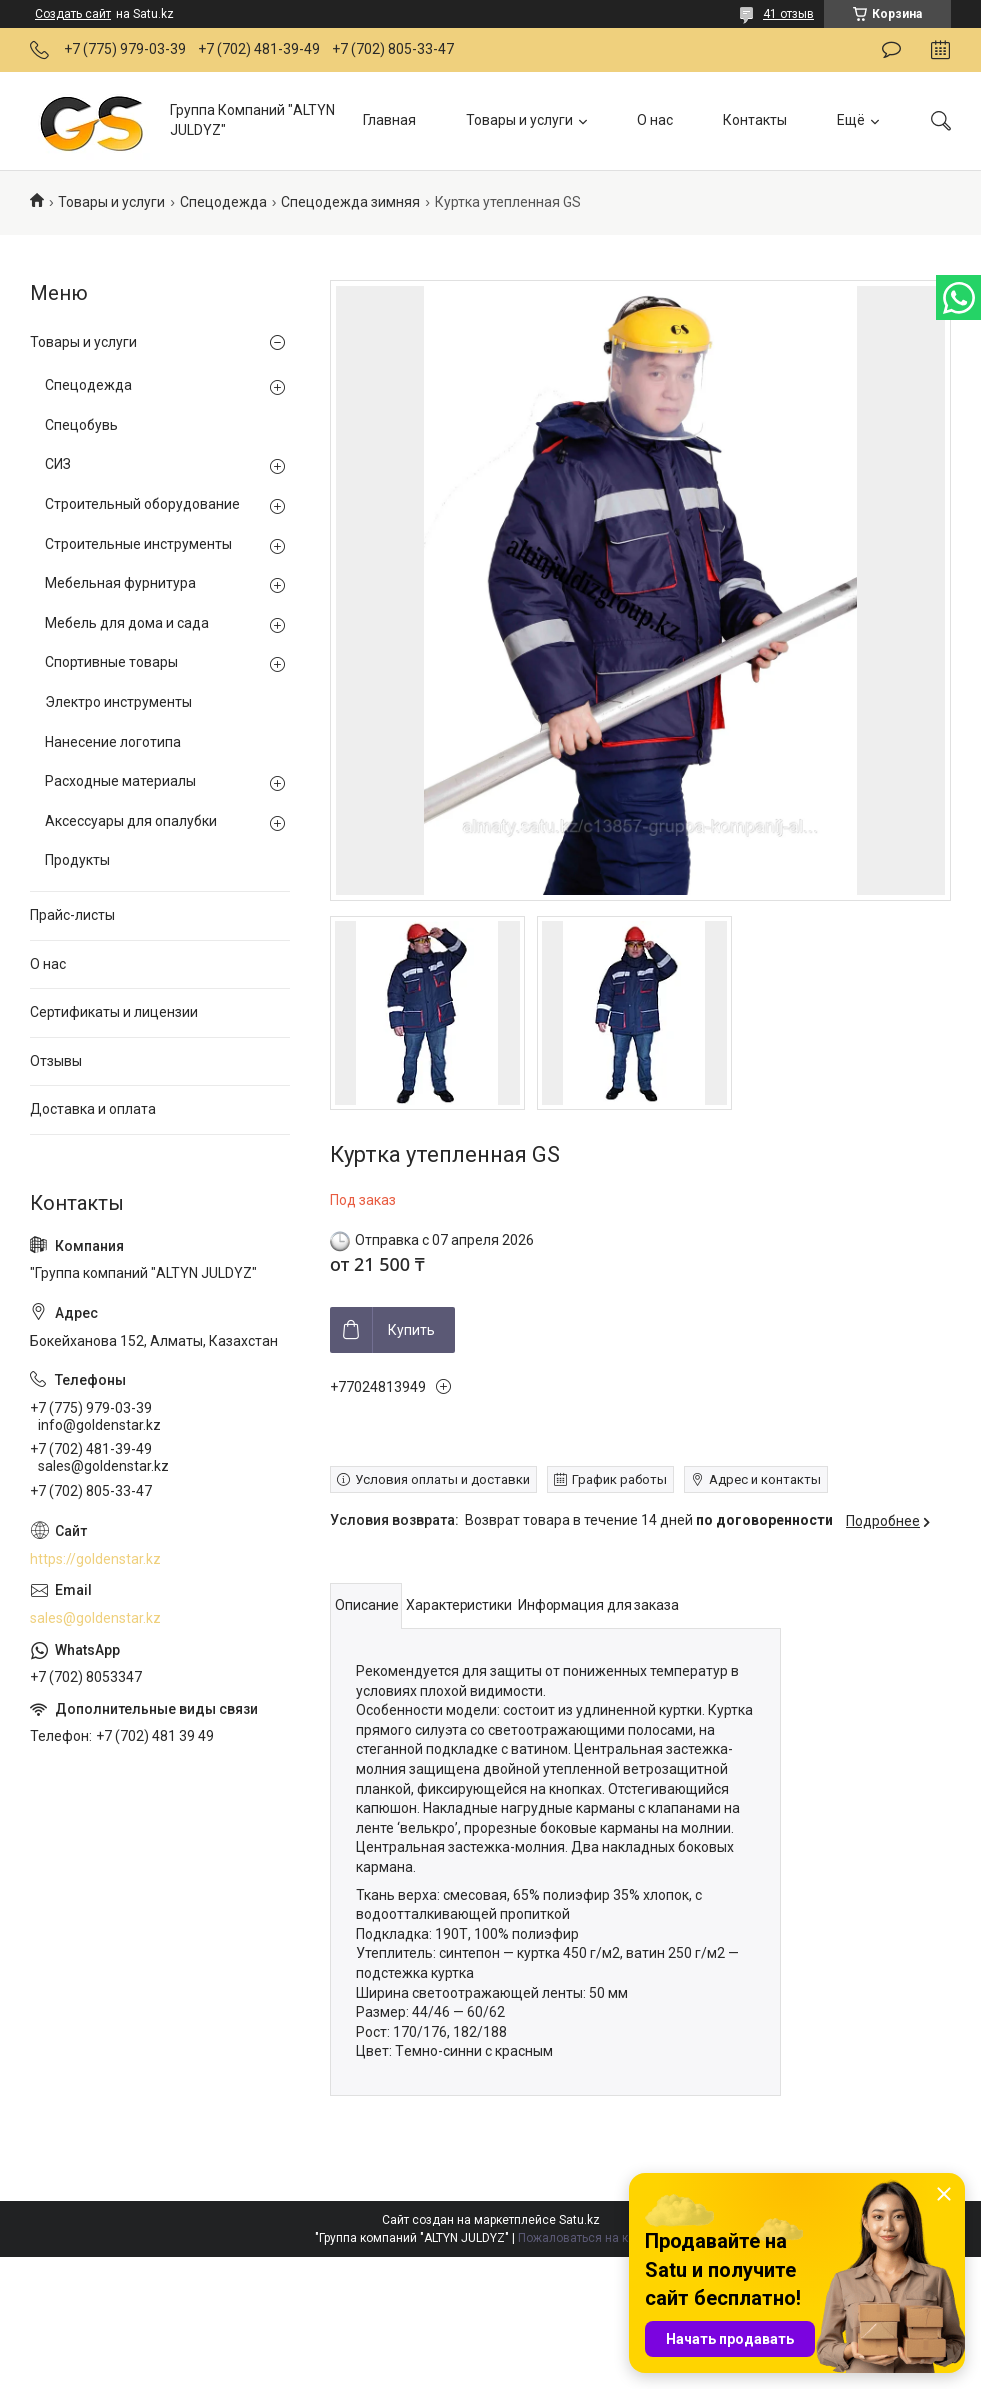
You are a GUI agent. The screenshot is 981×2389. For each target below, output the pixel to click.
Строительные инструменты (138, 544)
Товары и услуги (519, 120)
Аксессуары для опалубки (131, 821)
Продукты (77, 860)
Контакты (755, 120)
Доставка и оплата (93, 1109)
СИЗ (58, 464)
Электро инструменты (118, 702)
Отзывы (56, 1061)
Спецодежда (223, 202)
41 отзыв (788, 14)
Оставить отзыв (891, 50)
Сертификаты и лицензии (114, 1012)
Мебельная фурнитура (120, 583)
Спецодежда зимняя (350, 202)
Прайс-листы (72, 915)
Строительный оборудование (142, 504)
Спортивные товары (111, 662)
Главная (389, 120)
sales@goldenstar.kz (95, 1618)
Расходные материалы (120, 781)
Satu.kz (579, 2220)
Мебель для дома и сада (127, 623)
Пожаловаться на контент (592, 2238)
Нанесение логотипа (113, 742)
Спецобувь (81, 425)
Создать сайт (73, 14)
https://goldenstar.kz (95, 1559)
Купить (411, 1330)
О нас (655, 120)
